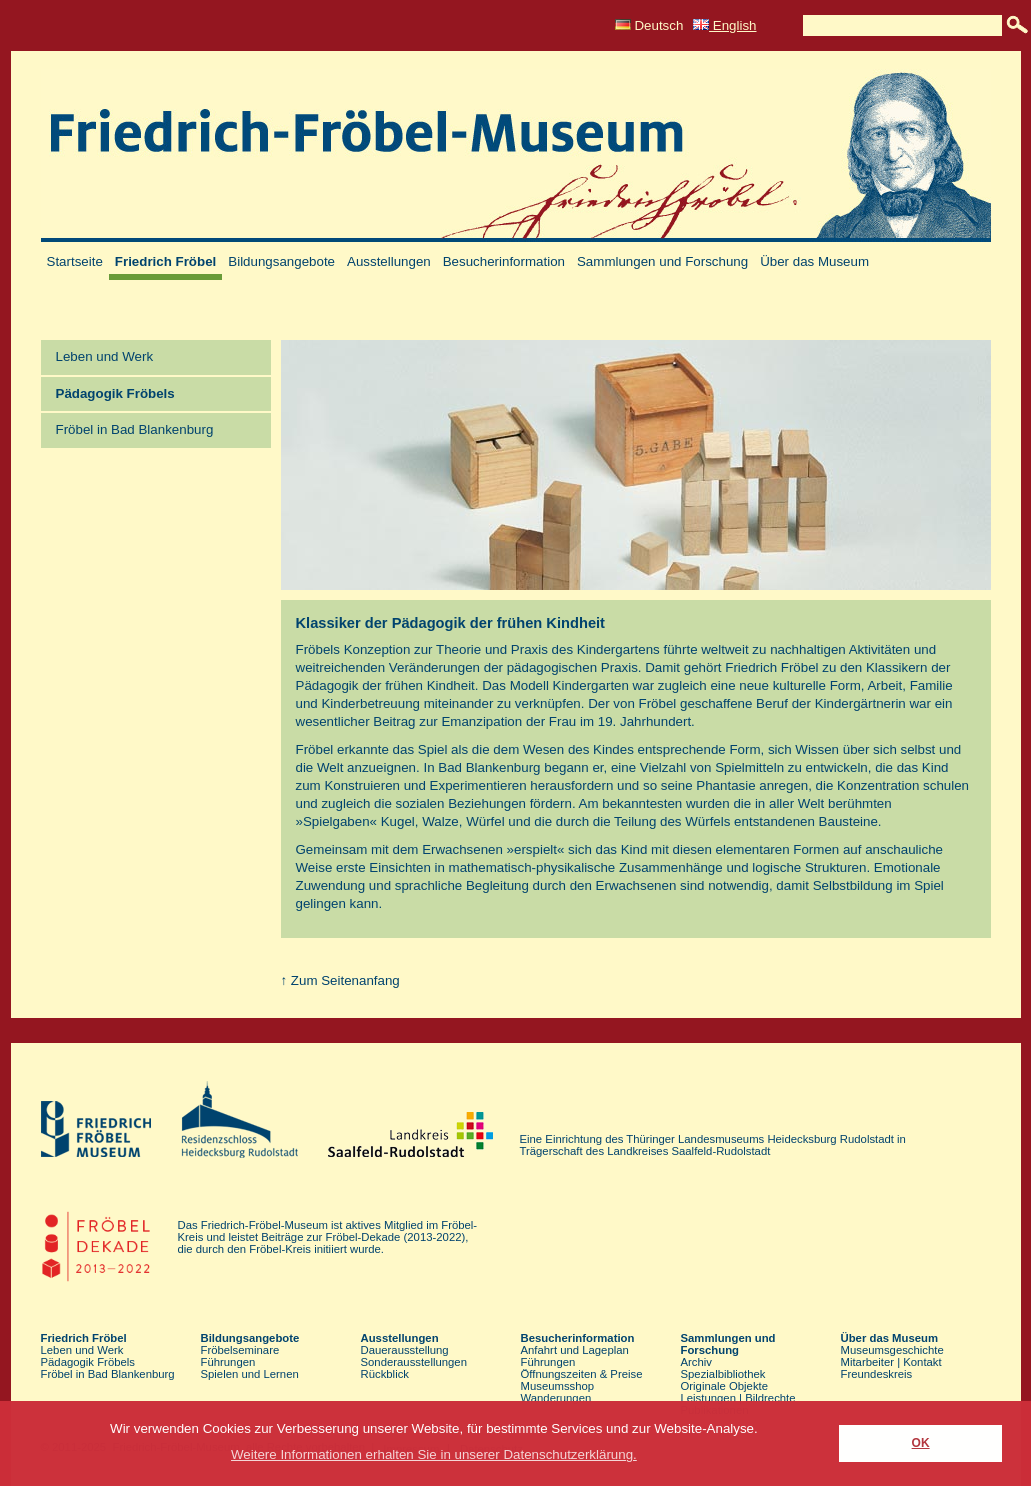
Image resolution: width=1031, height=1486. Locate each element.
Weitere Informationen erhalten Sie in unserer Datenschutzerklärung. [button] (434, 1454)
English (724, 25)
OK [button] (921, 1443)
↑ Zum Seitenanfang (340, 980)
